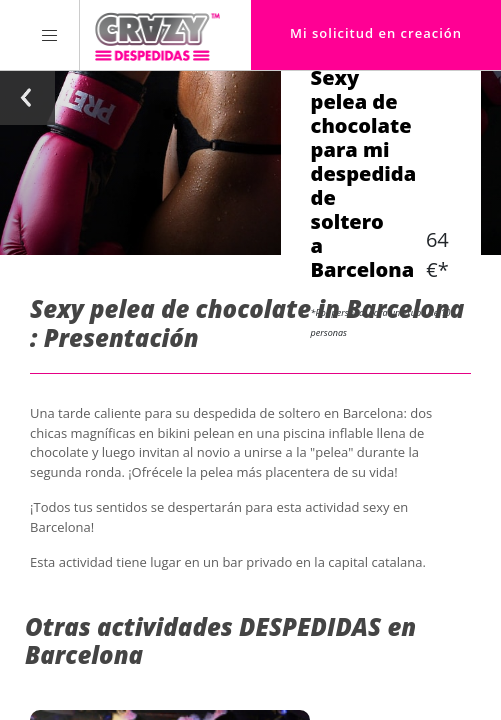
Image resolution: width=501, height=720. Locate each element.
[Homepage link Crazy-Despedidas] (157, 35)
